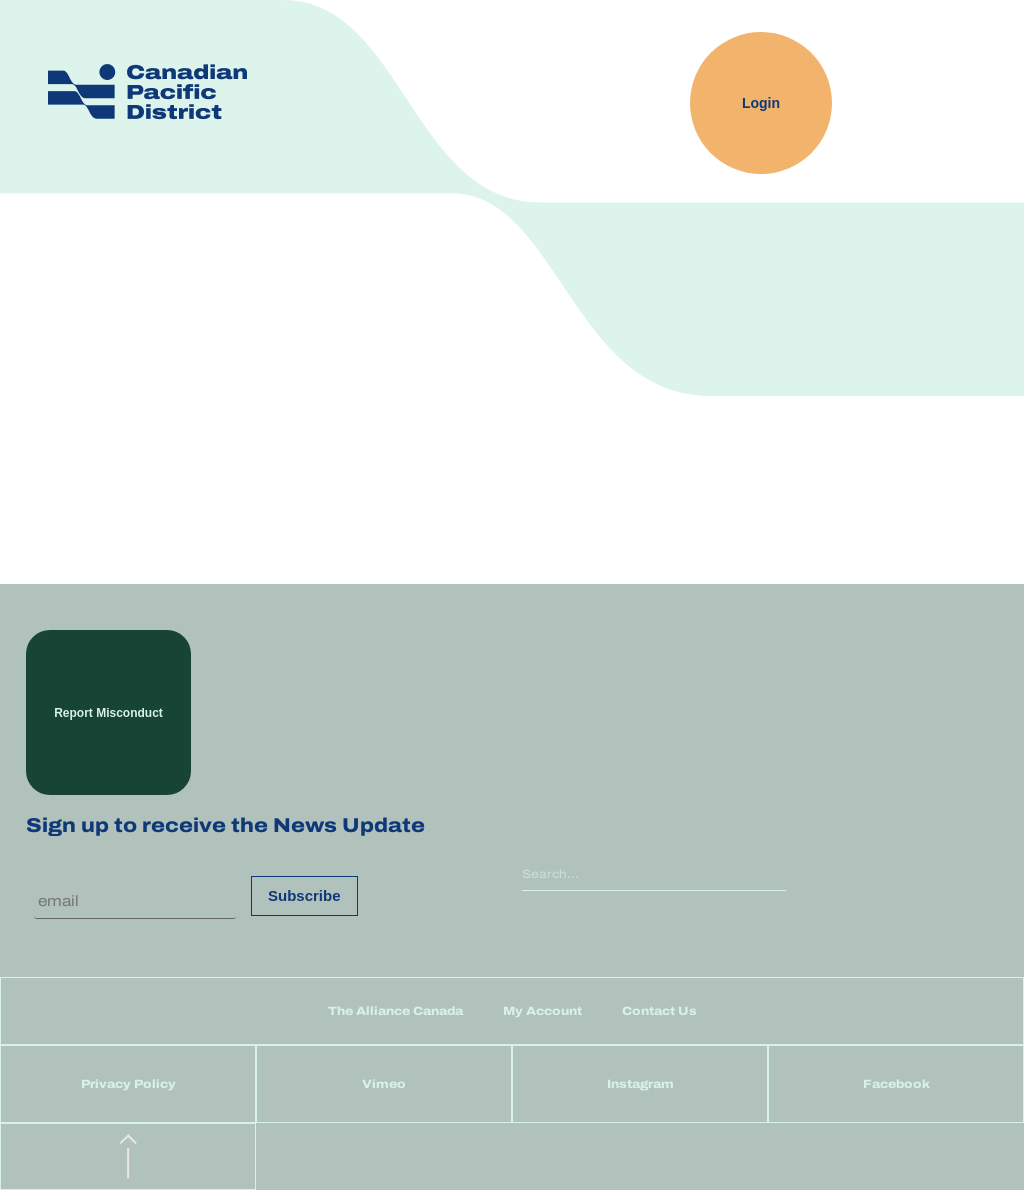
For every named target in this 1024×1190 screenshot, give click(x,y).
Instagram (640, 1084)
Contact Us (659, 1011)
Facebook (896, 1084)
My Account (542, 1011)
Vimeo (384, 1084)
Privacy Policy (128, 1084)
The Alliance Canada (395, 1011)
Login (761, 103)
